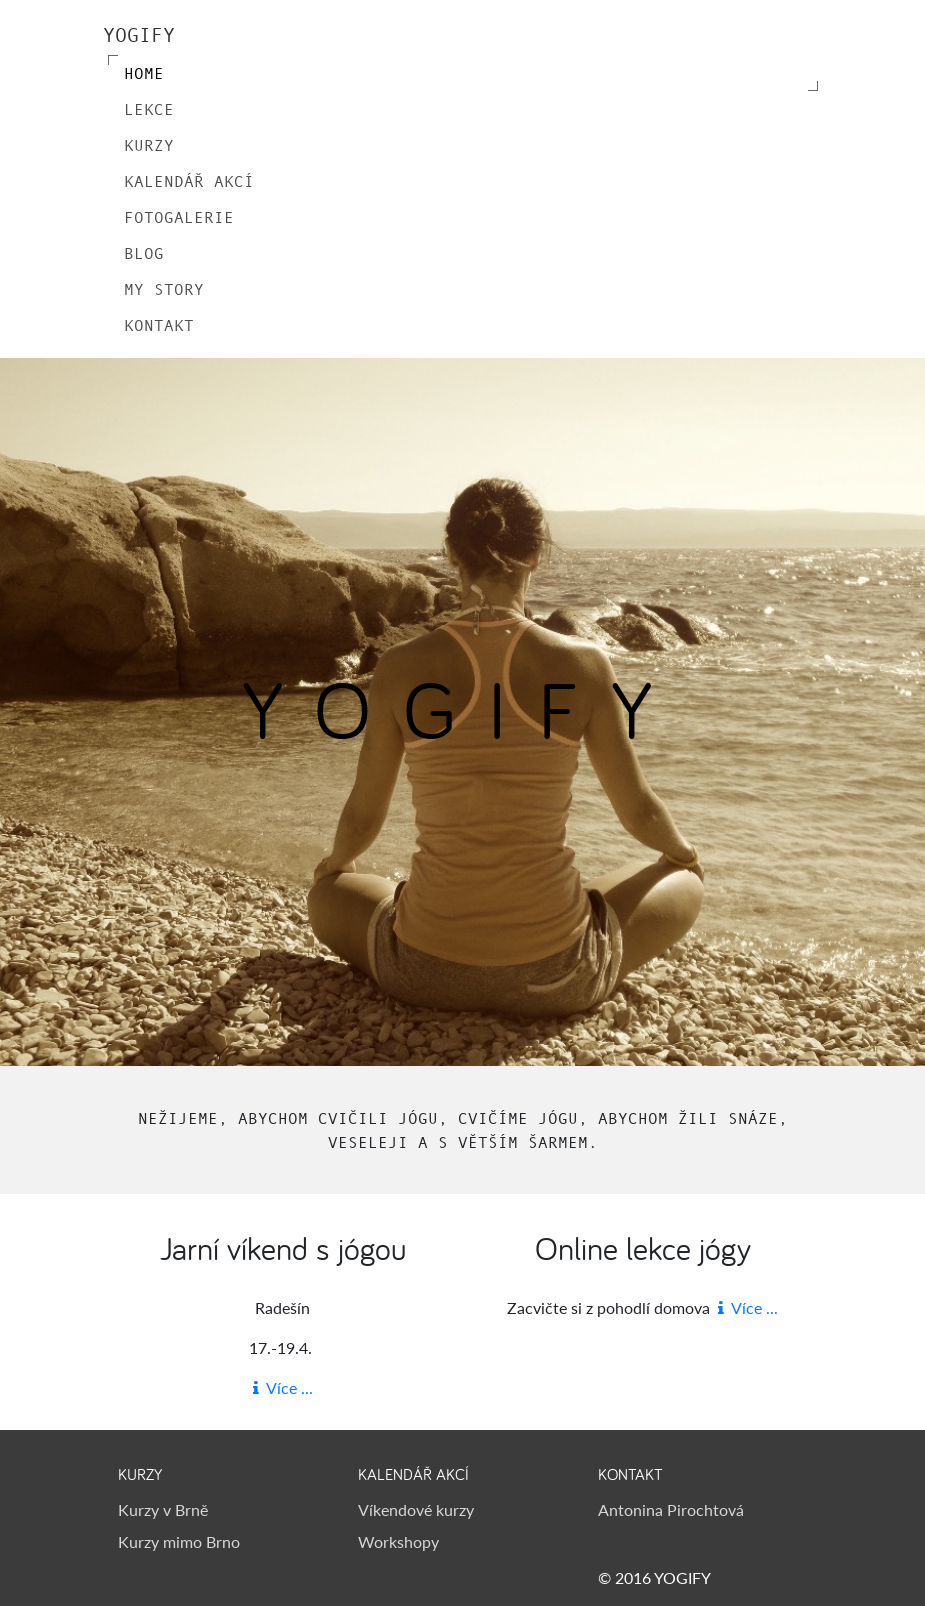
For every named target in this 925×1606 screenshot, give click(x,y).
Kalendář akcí (189, 181)
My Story (164, 289)
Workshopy (398, 1541)
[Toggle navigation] (795, 35)
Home (144, 73)
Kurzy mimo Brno (179, 1541)
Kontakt (159, 325)
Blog (144, 253)
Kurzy (149, 145)
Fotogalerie (179, 217)
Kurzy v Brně (163, 1509)
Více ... (283, 1387)
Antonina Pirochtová (671, 1509)
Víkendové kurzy (416, 1509)
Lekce (149, 109)
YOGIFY (139, 35)
